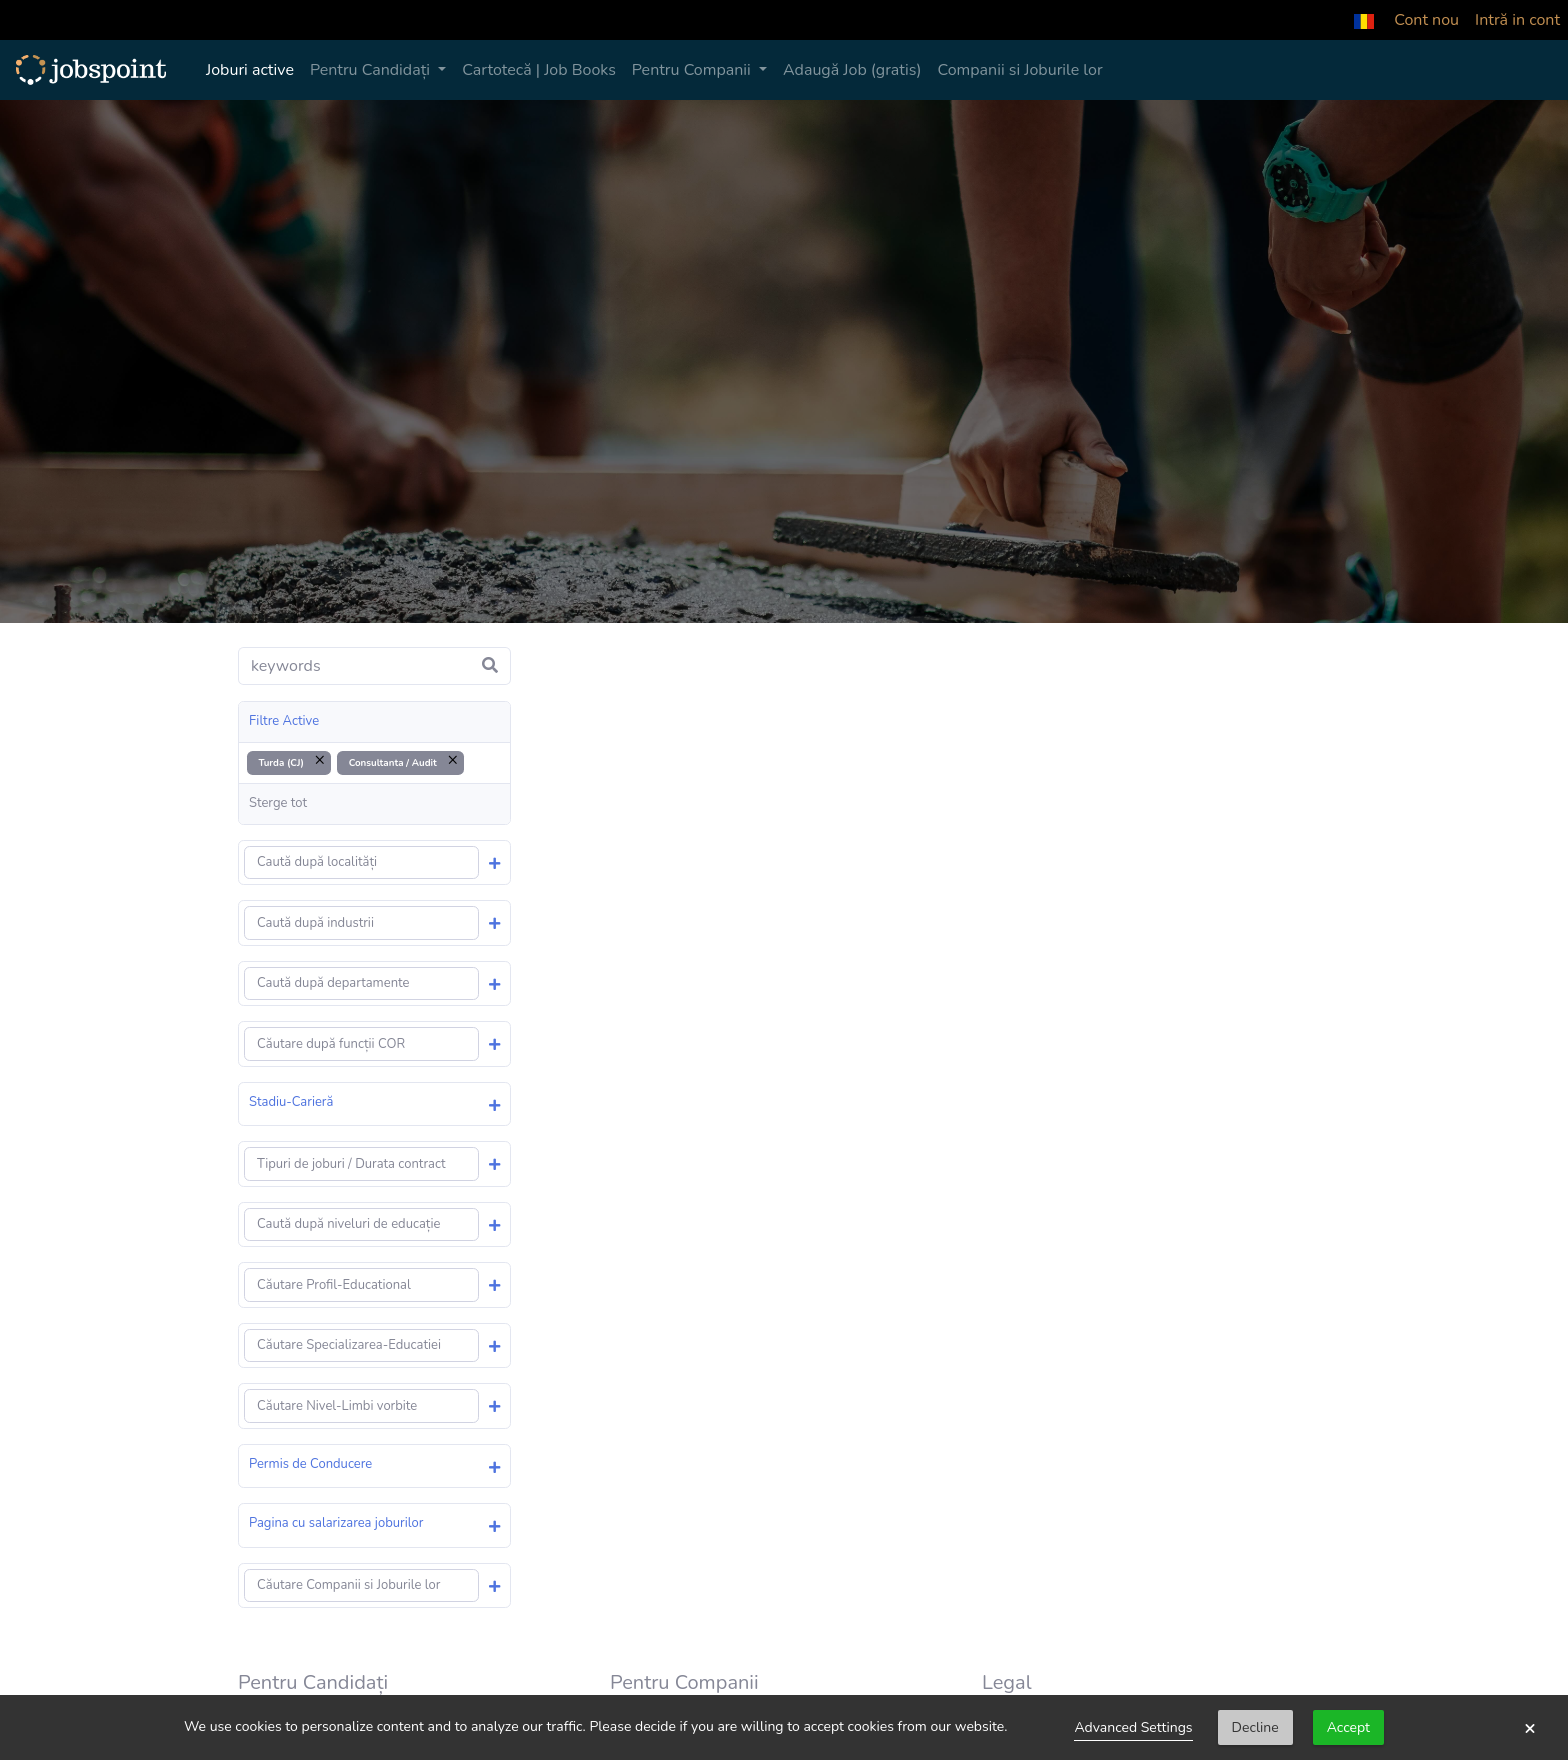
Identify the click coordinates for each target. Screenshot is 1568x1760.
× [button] (1530, 1728)
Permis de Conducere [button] (310, 1464)
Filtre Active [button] (284, 721)
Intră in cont (1517, 20)
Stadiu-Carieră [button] (291, 1102)
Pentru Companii (693, 70)
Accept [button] (1348, 1727)
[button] (1364, 20)
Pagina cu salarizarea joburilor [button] (336, 1523)
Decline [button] (1255, 1727)
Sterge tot (278, 803)
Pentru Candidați (372, 70)
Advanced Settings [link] (1133, 1727)
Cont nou (1426, 20)
